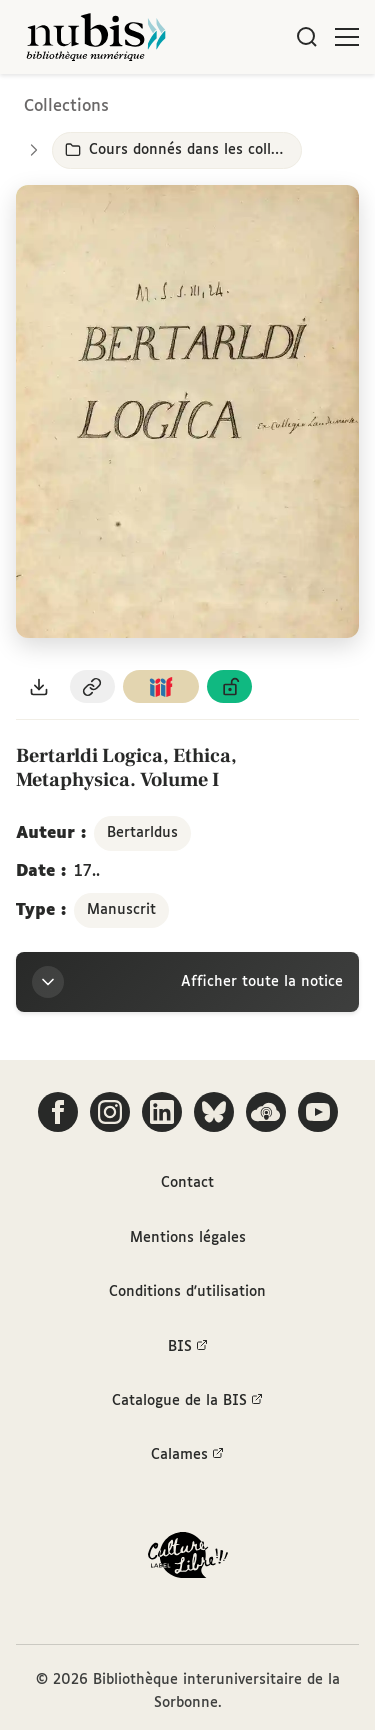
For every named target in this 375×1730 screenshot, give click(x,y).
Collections (66, 106)
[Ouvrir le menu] (347, 37)
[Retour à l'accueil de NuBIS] (96, 37)
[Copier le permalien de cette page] (93, 686)
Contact (187, 1183)
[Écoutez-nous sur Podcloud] (266, 1112)
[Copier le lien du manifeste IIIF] (161, 686)
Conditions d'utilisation (187, 1292)
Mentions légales (188, 1238)
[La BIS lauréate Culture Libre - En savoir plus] (188, 1559)
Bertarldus (142, 833)
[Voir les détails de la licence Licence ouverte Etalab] (230, 686)
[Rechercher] (307, 37)
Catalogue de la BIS (187, 1401)
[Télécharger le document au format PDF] (39, 686)
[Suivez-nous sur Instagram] (110, 1112)
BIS (188, 1347)
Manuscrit (121, 910)
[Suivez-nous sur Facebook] (58, 1112)
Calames (187, 1455)
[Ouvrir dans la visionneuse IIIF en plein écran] (187, 412)
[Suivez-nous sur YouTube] (318, 1112)
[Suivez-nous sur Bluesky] (214, 1112)
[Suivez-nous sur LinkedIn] (162, 1112)
